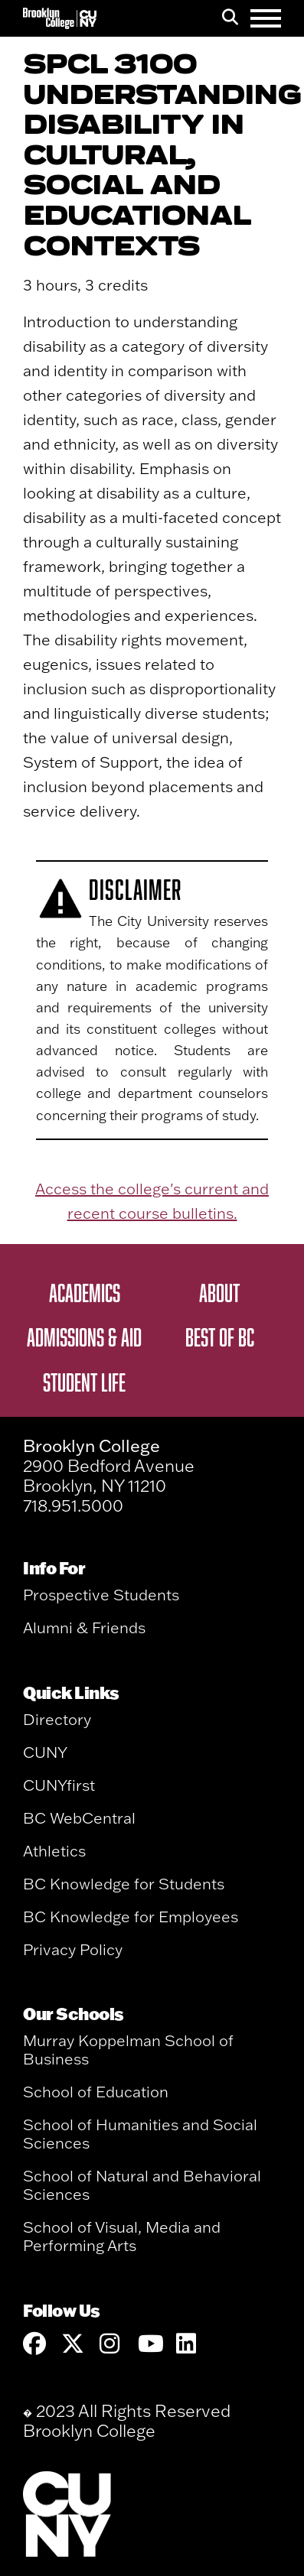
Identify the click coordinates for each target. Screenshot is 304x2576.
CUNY (45, 1752)
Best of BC (219, 1336)
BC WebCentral (79, 1817)
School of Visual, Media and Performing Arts (122, 2236)
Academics (84, 1292)
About (219, 1292)
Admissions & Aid (84, 1336)
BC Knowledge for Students (123, 1883)
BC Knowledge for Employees (130, 1916)
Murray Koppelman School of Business (128, 2049)
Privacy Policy (73, 1949)
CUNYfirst (59, 1785)
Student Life (84, 1381)
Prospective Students (101, 1594)
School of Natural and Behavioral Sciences (142, 2185)
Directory (57, 1719)
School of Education (95, 2091)
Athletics (54, 1850)
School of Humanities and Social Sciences (140, 2133)
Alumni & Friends (84, 1627)
